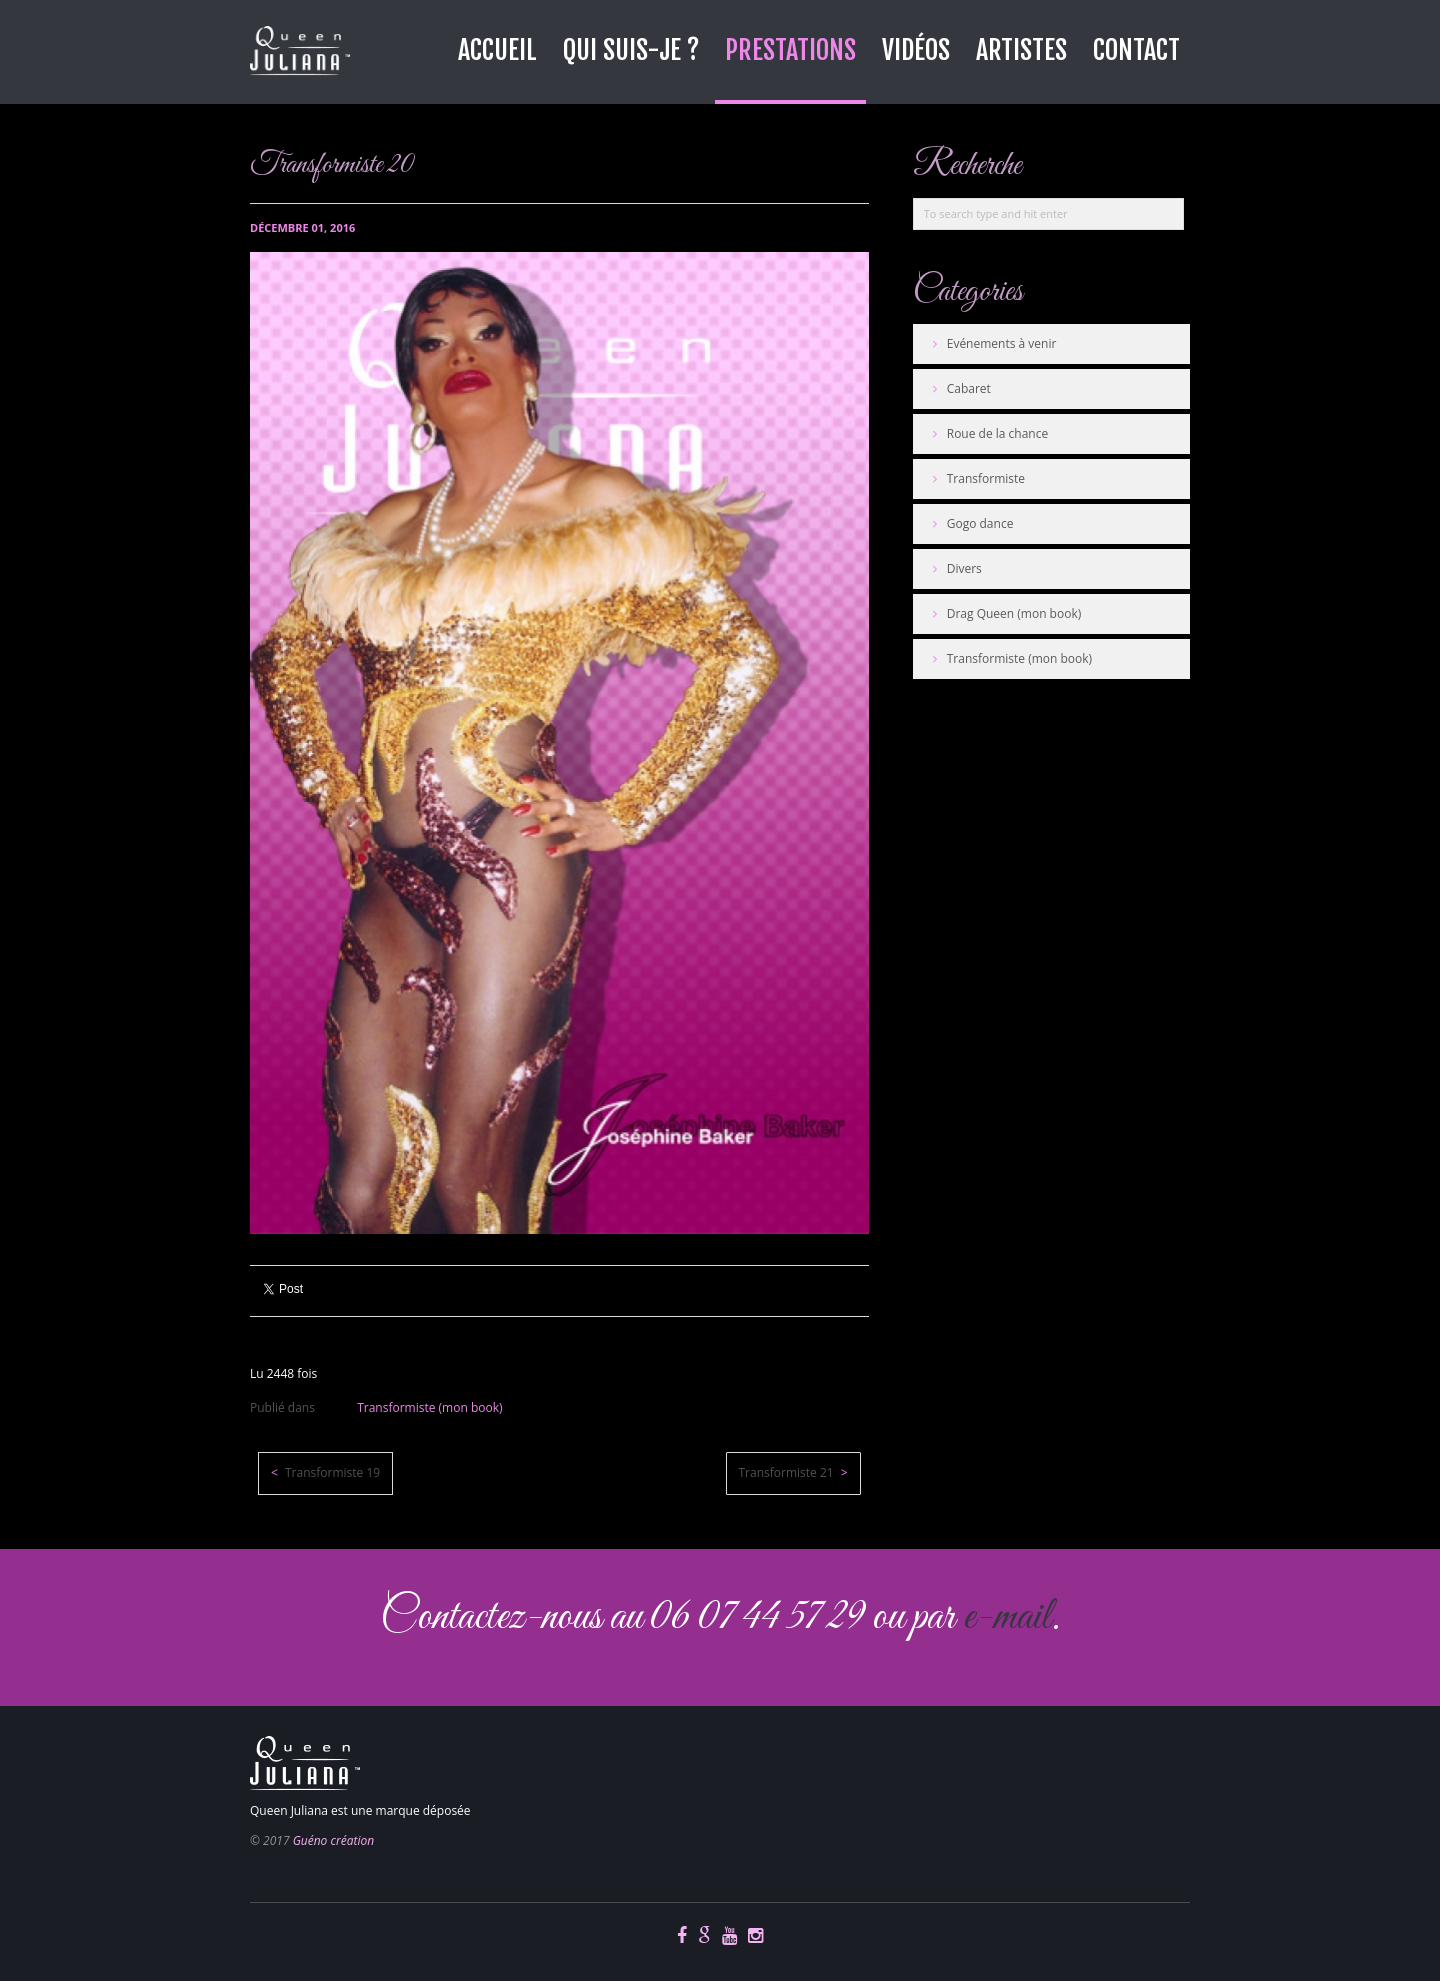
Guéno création (333, 1840)
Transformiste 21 (788, 1472)
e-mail (1007, 1617)
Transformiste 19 (331, 1472)
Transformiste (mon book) (429, 1407)
